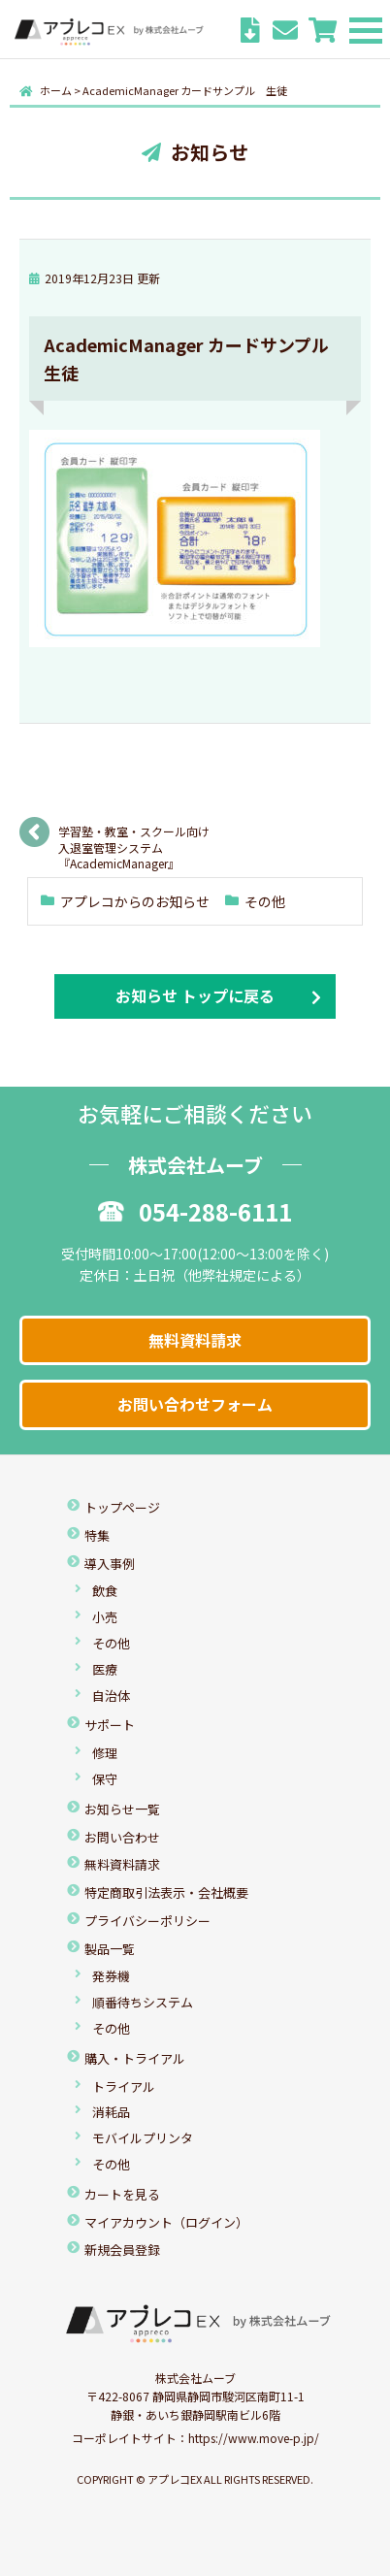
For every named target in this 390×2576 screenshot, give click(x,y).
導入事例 (109, 1563)
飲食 (104, 1590)
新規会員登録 (122, 2249)
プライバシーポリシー (147, 1920)
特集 (97, 1535)
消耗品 (111, 2112)
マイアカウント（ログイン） (166, 2222)
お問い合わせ (122, 1837)
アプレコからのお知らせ (135, 901)
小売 (104, 1617)
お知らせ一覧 (122, 1809)
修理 (104, 1753)
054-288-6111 (195, 1211)
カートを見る (122, 2194)
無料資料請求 (195, 1340)
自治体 (111, 1695)
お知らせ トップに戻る (195, 995)
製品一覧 (109, 1949)
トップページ (122, 1507)
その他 (264, 901)
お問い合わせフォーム (195, 1404)
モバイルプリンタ (142, 2138)
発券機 (111, 1976)
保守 (104, 1779)
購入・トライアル (134, 2058)
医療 (104, 1669)
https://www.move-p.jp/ (253, 2437)
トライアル (123, 2086)
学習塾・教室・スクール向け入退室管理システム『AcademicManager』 (134, 838)
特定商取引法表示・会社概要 (166, 1892)
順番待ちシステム (142, 2002)
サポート (109, 1724)
